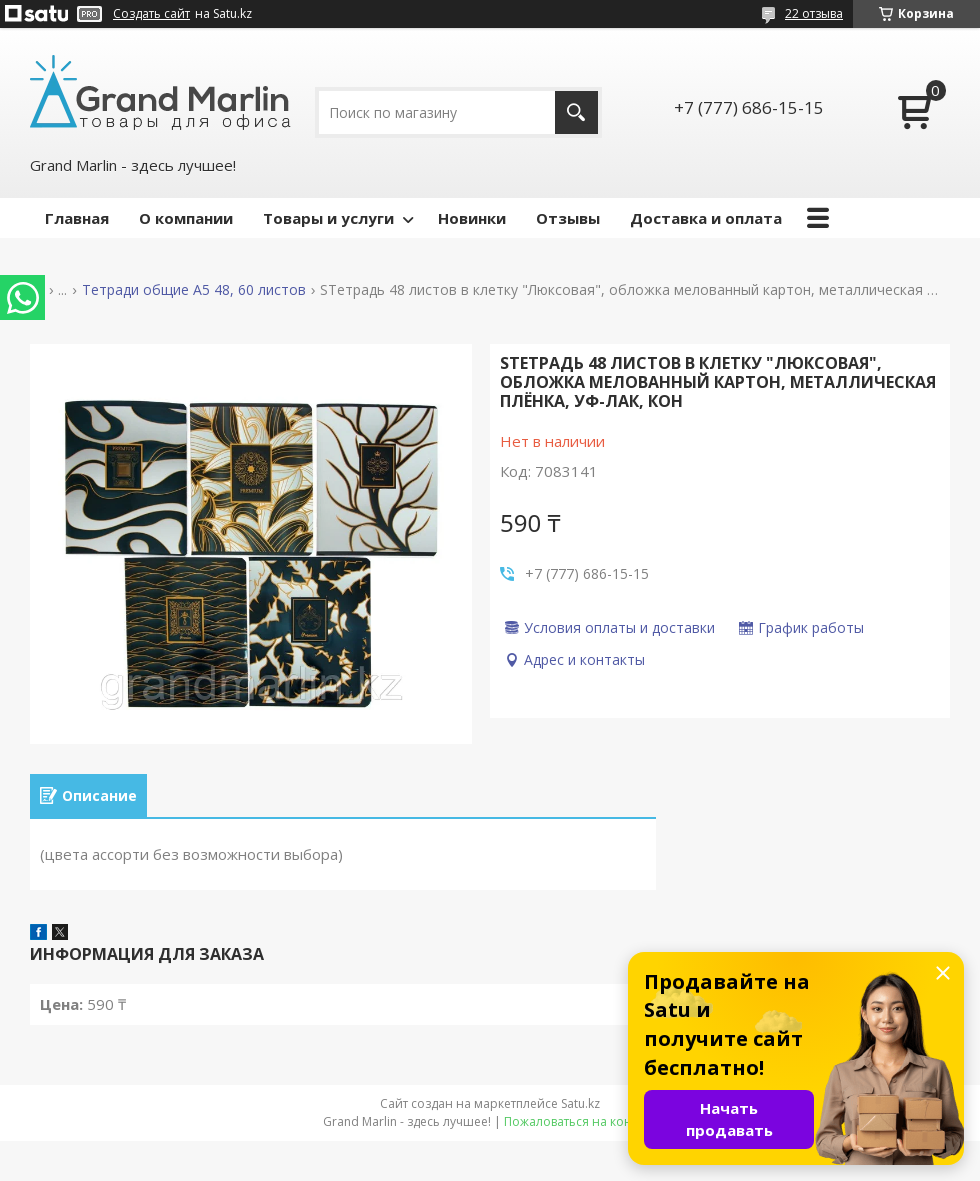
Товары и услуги (328, 218)
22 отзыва (814, 13)
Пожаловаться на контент (580, 1121)
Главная (77, 218)
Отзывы (568, 218)
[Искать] (576, 112)
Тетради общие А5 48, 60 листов (194, 290)
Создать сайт (151, 14)
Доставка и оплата (706, 218)
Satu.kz (580, 1103)
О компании (186, 218)
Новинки (472, 218)
